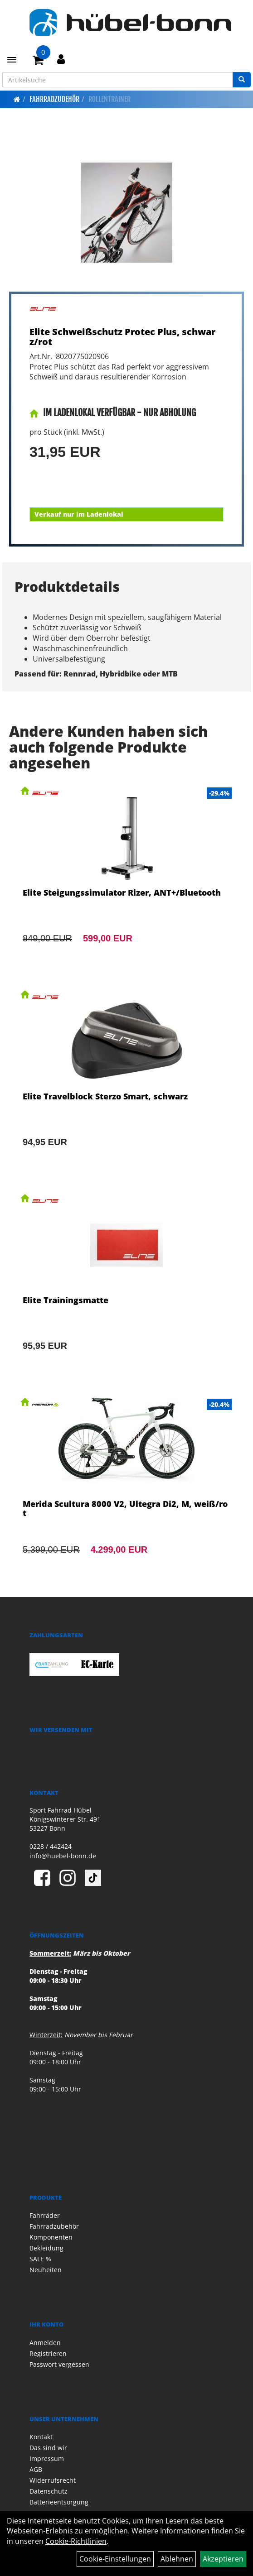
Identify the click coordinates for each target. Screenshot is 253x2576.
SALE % (40, 2259)
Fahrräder (44, 2215)
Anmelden (45, 2342)
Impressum (46, 2458)
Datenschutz (48, 2491)
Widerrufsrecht (52, 2480)
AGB (35, 2469)
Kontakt (41, 2436)
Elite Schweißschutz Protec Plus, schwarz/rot (122, 337)
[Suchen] (242, 79)
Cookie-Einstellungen (115, 2559)
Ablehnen (177, 2559)
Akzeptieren (223, 2559)
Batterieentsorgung (58, 2502)
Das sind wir (48, 2447)
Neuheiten (45, 2269)
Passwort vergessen (59, 2364)
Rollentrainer (109, 99)
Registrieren (48, 2353)
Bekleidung (46, 2248)
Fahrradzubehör (54, 99)
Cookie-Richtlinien (76, 2541)
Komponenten (51, 2237)
